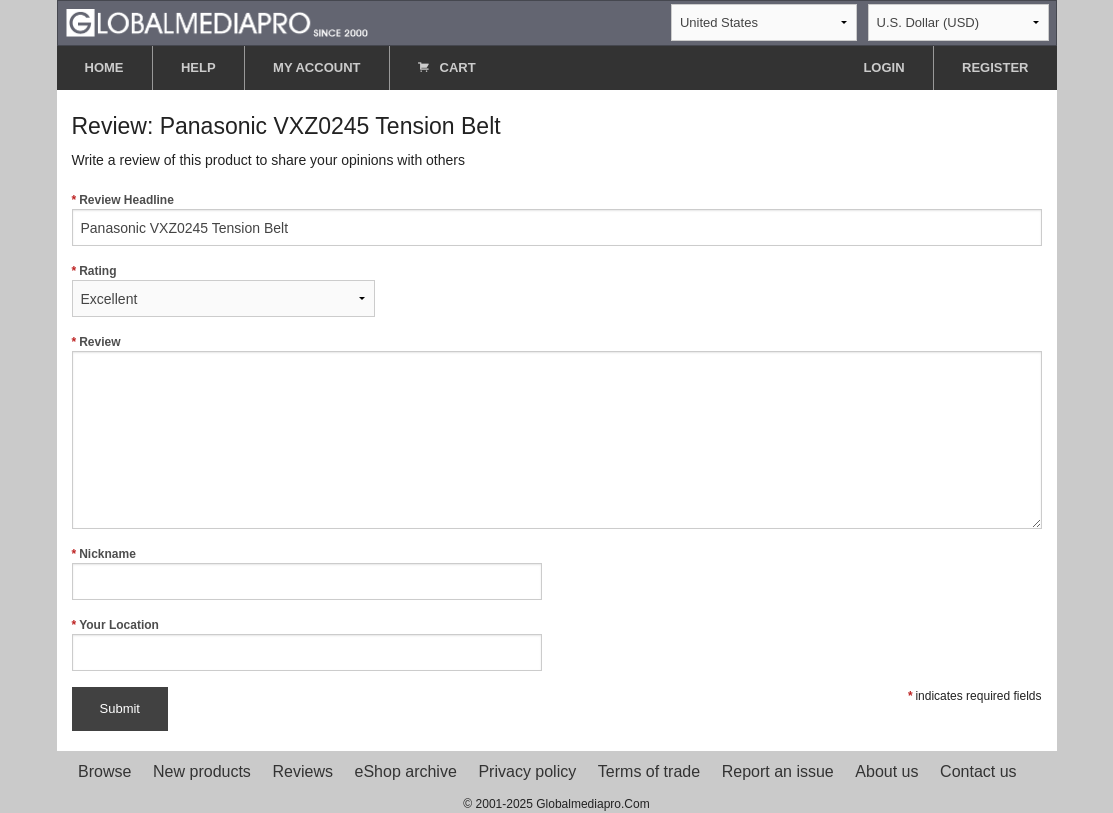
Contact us (978, 771)
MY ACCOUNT (316, 67)
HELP (198, 67)
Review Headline (557, 219)
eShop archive (406, 771)
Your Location (307, 644)
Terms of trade (649, 771)
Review (557, 432)
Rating (223, 290)
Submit (120, 708)
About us (886, 771)
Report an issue (778, 771)
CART (447, 67)
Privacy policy (527, 771)
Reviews (302, 771)
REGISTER (995, 67)
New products (202, 771)
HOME (104, 67)
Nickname (307, 573)
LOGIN (883, 67)
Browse (104, 771)
